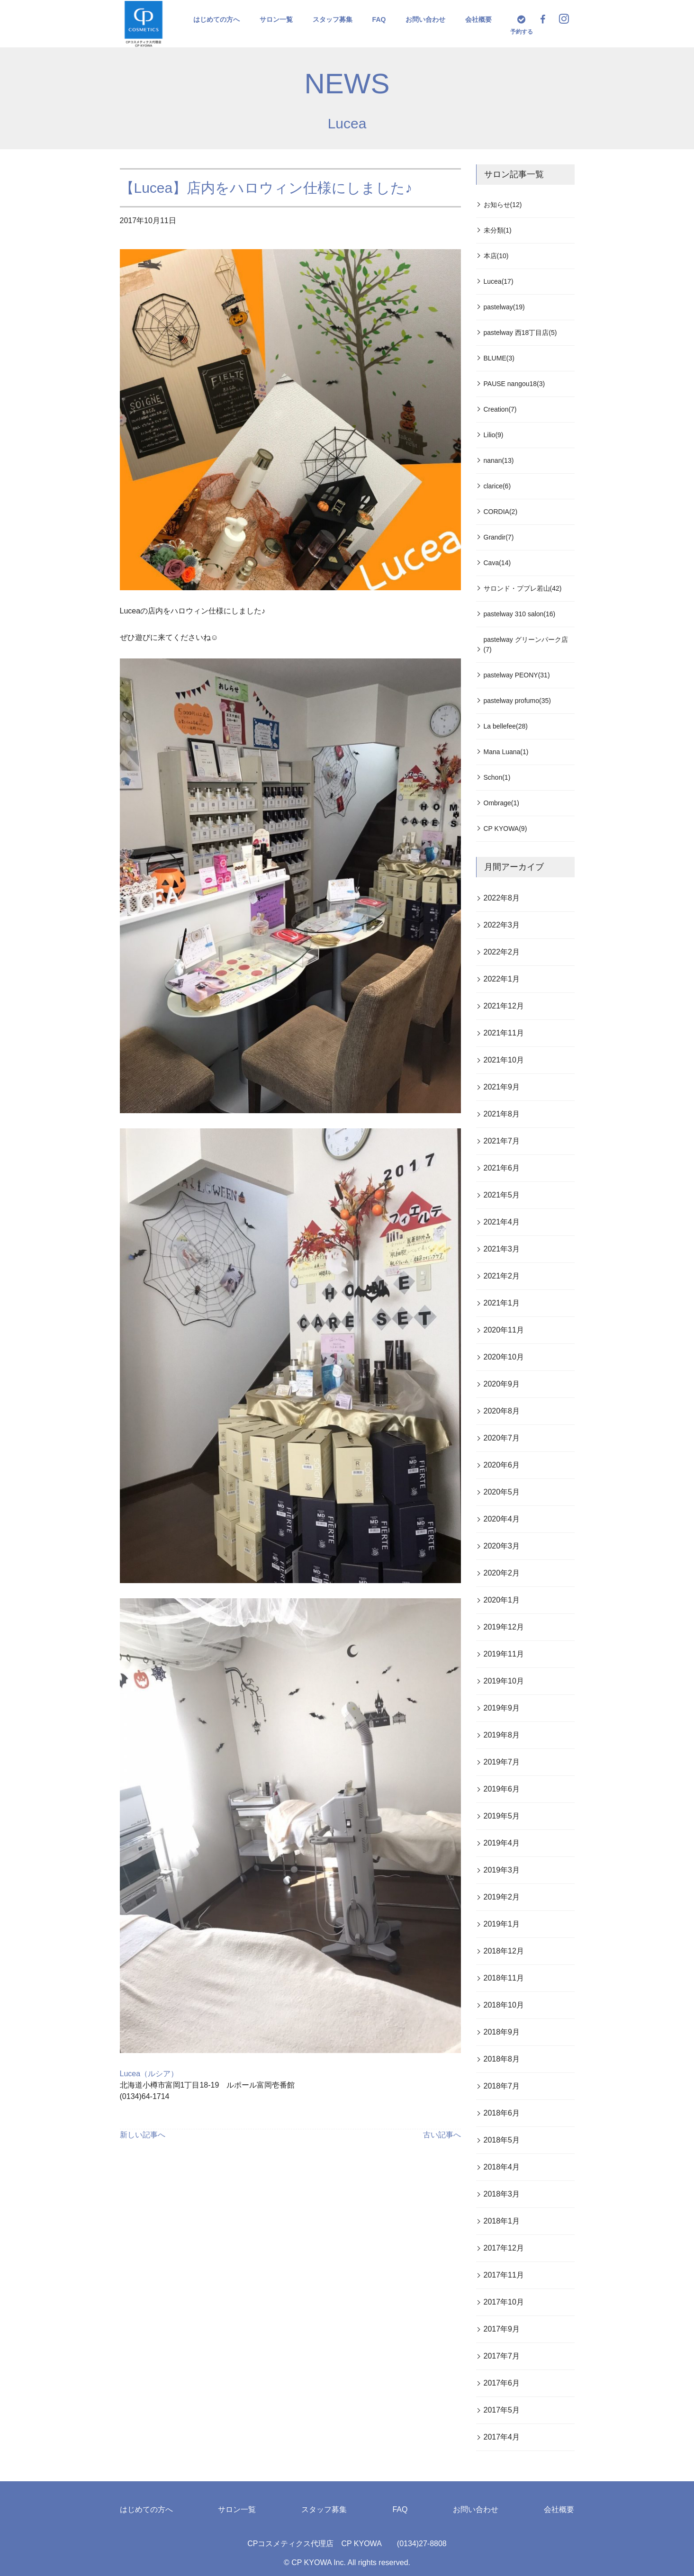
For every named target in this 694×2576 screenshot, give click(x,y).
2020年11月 (504, 1330)
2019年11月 (504, 1654)
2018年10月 (504, 2005)
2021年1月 (502, 1303)
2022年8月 (502, 898)
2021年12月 (504, 1006)
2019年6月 (502, 1789)
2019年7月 (502, 1762)
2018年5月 (502, 2140)
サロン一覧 (276, 19)
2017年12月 (504, 2248)
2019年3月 (502, 1870)
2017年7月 (502, 2356)
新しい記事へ (142, 2135)
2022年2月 (502, 952)
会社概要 (478, 19)
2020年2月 (502, 1573)
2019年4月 (502, 1843)
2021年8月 (502, 1114)
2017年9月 (502, 2329)
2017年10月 (504, 2302)
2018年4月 (502, 2167)
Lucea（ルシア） (149, 2074)
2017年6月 (502, 2383)
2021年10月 (504, 1060)
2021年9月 (502, 1087)
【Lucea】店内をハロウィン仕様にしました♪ (266, 188)
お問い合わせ (425, 19)
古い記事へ (442, 2135)
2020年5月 (502, 1492)
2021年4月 (502, 1222)
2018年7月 (502, 2086)
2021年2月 (502, 1276)
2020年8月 (502, 1411)
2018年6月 (502, 2113)
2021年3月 (502, 1249)
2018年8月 (502, 2059)
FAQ (379, 19)
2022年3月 (502, 925)
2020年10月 (504, 1357)
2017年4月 (502, 2437)
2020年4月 (502, 1519)
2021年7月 (502, 1141)
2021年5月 (502, 1195)
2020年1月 (502, 1600)
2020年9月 (502, 1384)
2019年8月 (502, 1735)
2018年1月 (502, 2221)
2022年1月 (502, 979)
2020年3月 (502, 1546)
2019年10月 (504, 1681)
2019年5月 (502, 1816)
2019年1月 (502, 1924)
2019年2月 (502, 1897)
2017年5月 (502, 2410)
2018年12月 (504, 1951)
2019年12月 (504, 1627)
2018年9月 (502, 2032)
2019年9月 (502, 1708)
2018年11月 (504, 1978)
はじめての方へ (216, 19)
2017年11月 (504, 2275)
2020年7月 (502, 1438)
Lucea (347, 123)
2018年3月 (502, 2194)
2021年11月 (504, 1033)
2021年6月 (502, 1168)
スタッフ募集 (332, 19)
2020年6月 (502, 1465)
